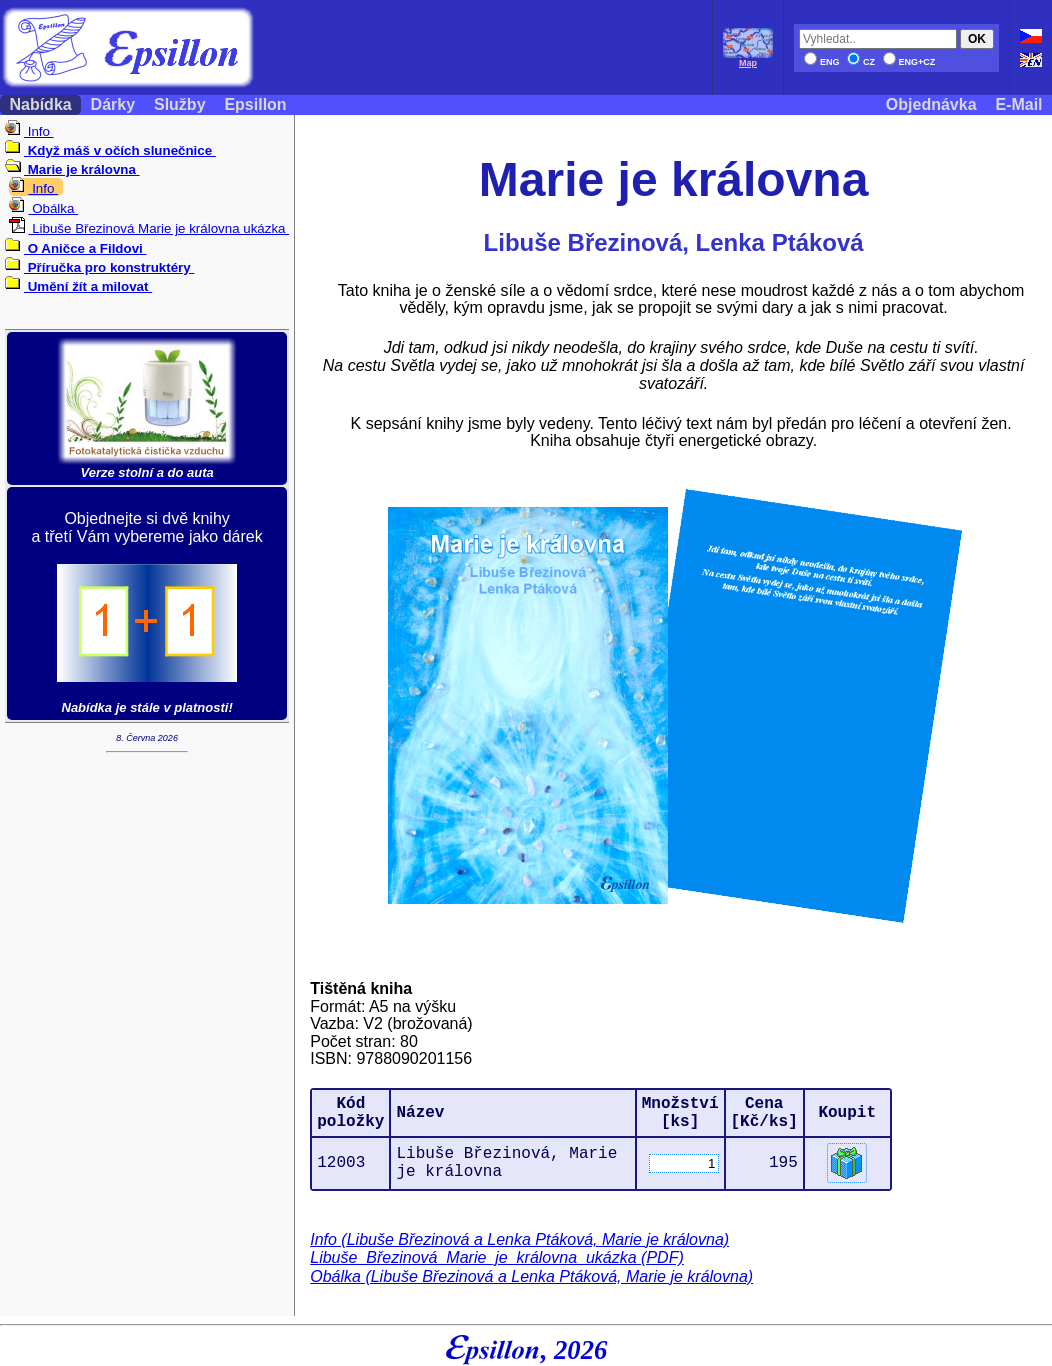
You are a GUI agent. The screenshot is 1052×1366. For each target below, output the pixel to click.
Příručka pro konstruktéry (99, 267)
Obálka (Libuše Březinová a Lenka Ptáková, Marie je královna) (531, 1276)
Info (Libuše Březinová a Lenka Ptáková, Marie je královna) (519, 1239)
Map (748, 59)
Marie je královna (72, 169)
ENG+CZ (909, 62)
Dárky (112, 104)
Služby (180, 104)
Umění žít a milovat (78, 286)
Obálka (43, 208)
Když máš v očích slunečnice (110, 150)
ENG (822, 62)
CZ (861, 62)
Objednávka (931, 104)
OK (977, 39)
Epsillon (255, 104)
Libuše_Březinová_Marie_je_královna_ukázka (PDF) (497, 1257)
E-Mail (1019, 104)
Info (29, 131)
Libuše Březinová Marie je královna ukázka (149, 228)
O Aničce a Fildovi (75, 248)
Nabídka (40, 104)
